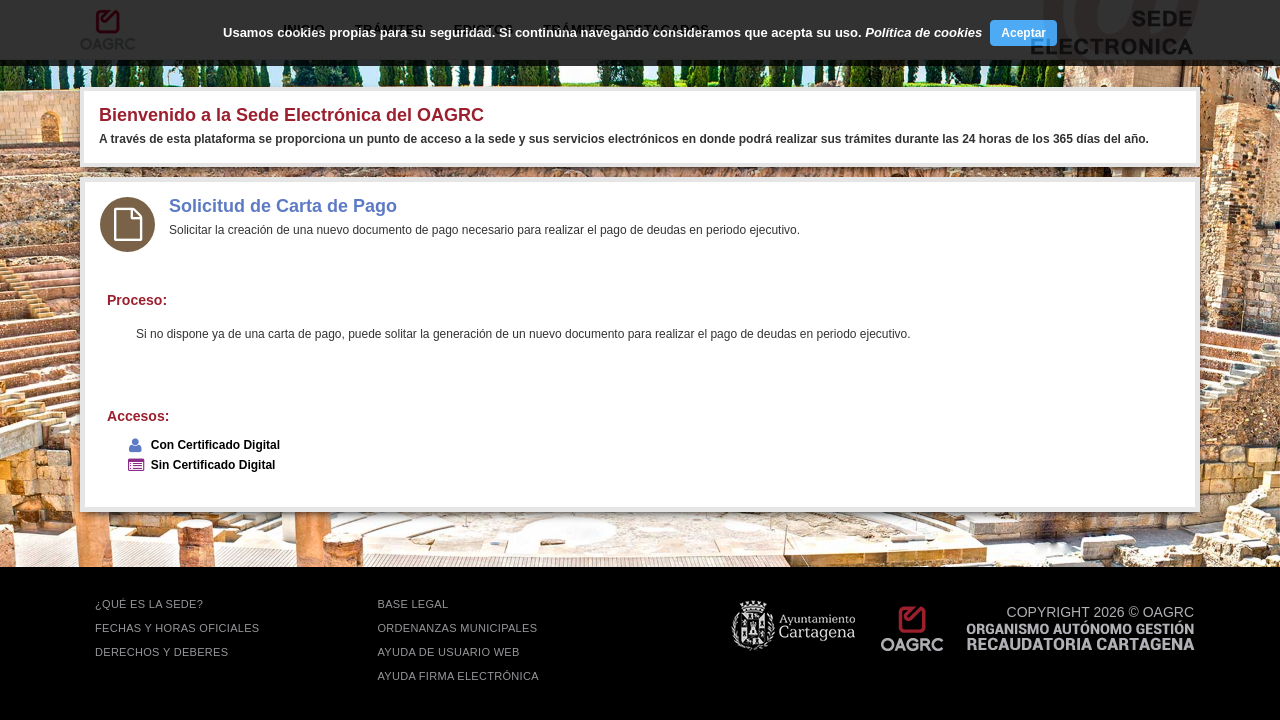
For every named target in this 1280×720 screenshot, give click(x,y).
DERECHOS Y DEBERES (161, 652)
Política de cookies (923, 32)
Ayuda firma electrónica (458, 676)
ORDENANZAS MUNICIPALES (458, 628)
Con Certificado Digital (215, 445)
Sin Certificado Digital (213, 465)
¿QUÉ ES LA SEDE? (149, 604)
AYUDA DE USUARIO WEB (449, 652)
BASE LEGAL (413, 604)
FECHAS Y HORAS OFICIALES (177, 628)
